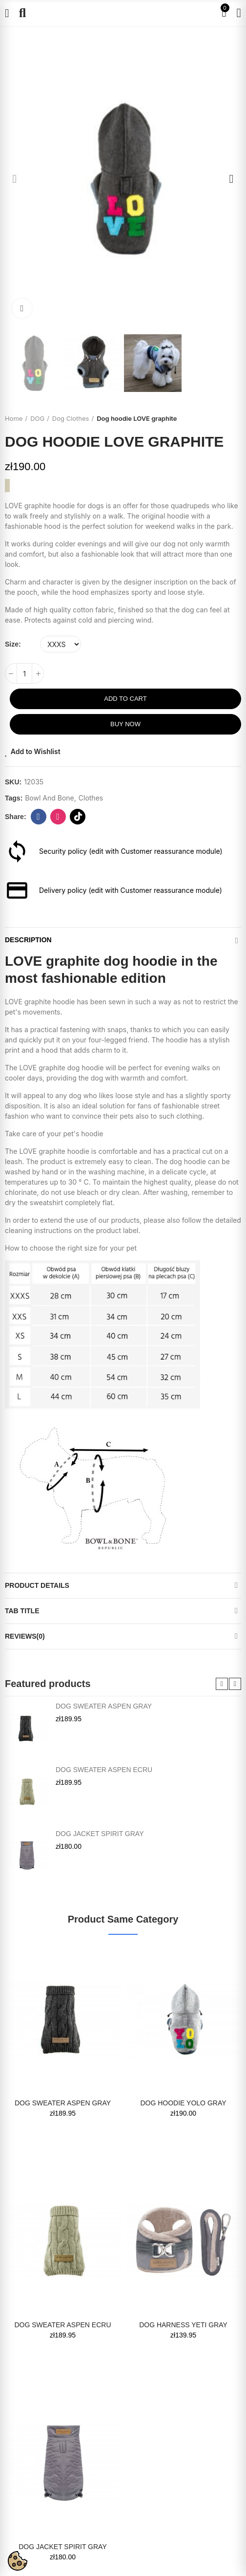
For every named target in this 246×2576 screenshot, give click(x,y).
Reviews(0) (25, 1636)
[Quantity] (24, 673)
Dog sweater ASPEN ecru (104, 1770)
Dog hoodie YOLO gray (183, 2103)
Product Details (37, 1585)
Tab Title (22, 1611)
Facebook (38, 816)
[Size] (60, 644)
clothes (91, 798)
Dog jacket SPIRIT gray (100, 1834)
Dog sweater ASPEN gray (104, 1706)
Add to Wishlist (36, 751)
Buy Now (125, 724)
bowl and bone (49, 798)
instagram (58, 816)
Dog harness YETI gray (183, 2325)
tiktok (77, 816)
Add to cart (125, 698)
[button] (14, 179)
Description (28, 940)
